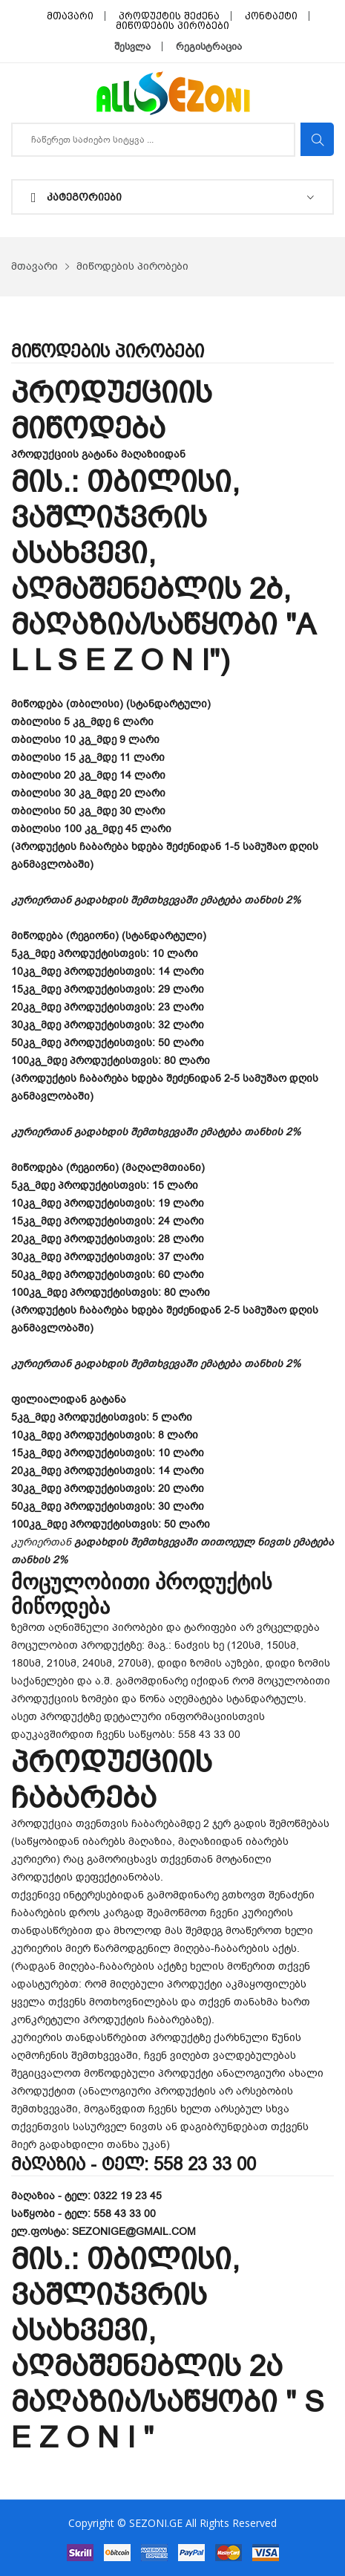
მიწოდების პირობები (172, 25)
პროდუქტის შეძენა (169, 16)
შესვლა (132, 46)
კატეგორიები (76, 197)
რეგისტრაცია (209, 46)
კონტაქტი (271, 16)
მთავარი (70, 16)
